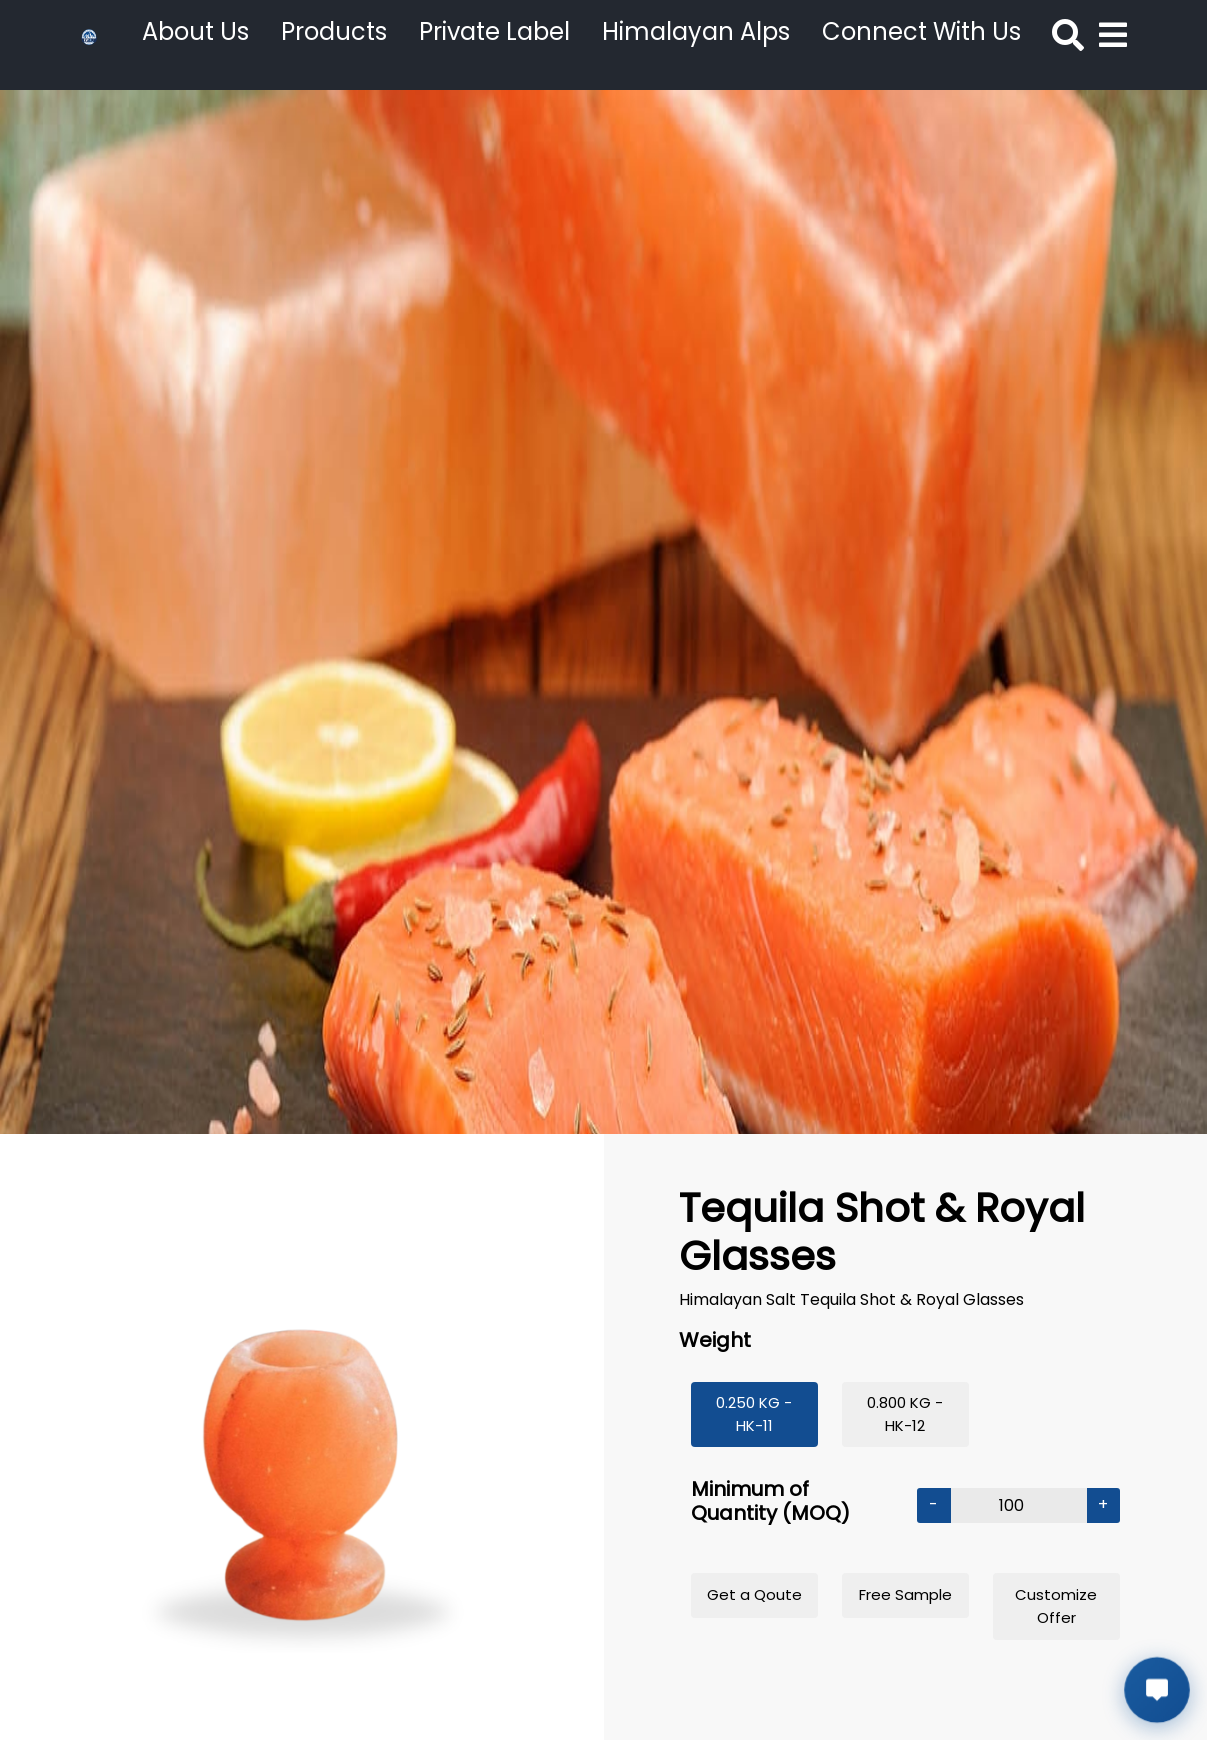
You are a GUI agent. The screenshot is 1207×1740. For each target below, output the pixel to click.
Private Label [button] (494, 31)
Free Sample (905, 1594)
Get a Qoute (754, 1594)
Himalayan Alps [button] (696, 31)
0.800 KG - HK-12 (905, 1414)
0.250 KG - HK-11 (754, 1414)
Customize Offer (1056, 1606)
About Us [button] (195, 31)
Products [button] (334, 31)
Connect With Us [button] (921, 31)
